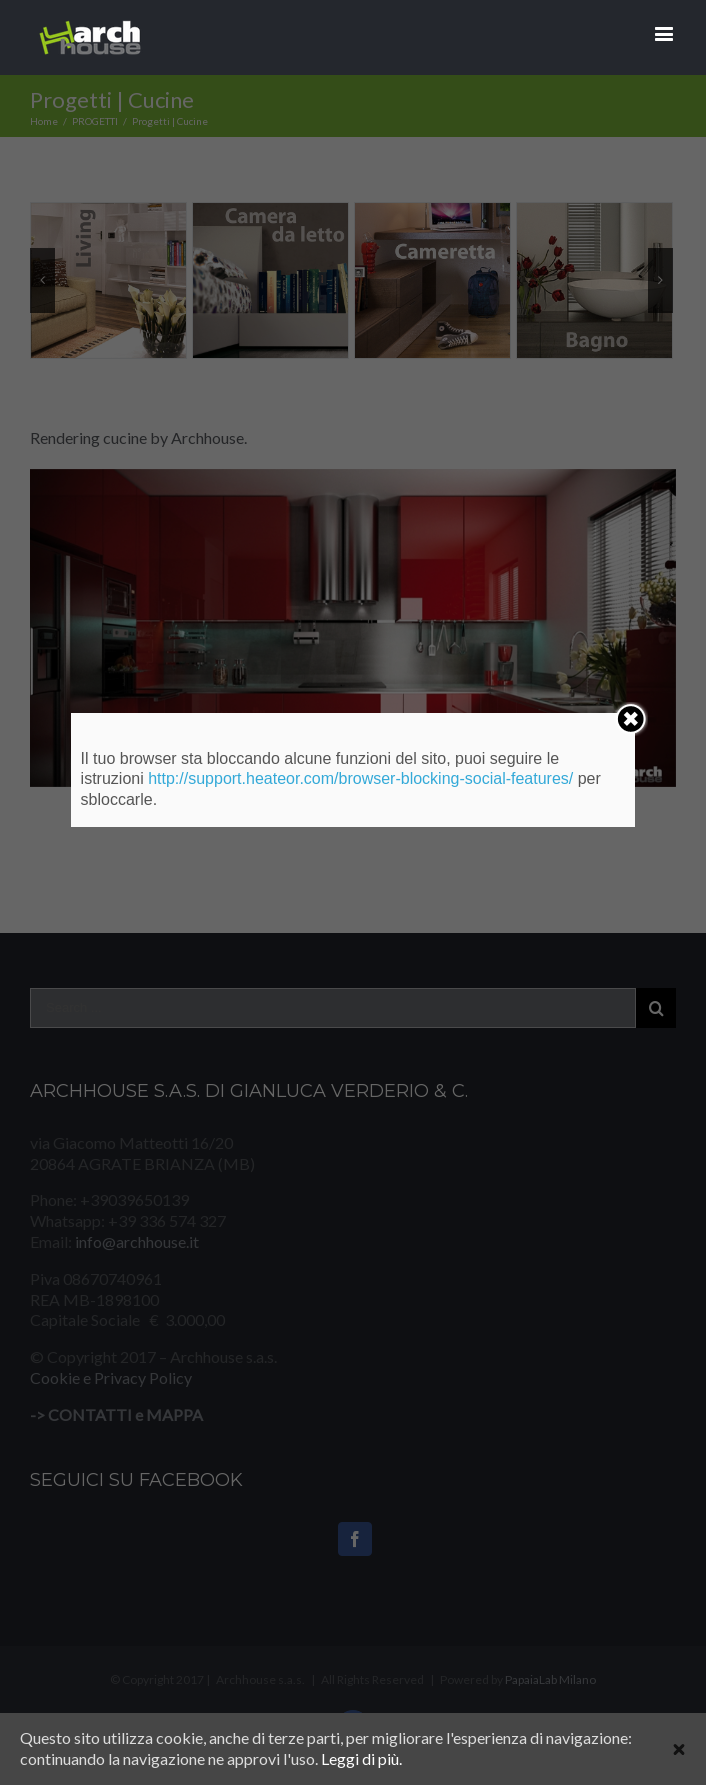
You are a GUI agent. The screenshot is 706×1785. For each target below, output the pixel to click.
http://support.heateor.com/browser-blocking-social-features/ (360, 778)
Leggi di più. (361, 1758)
